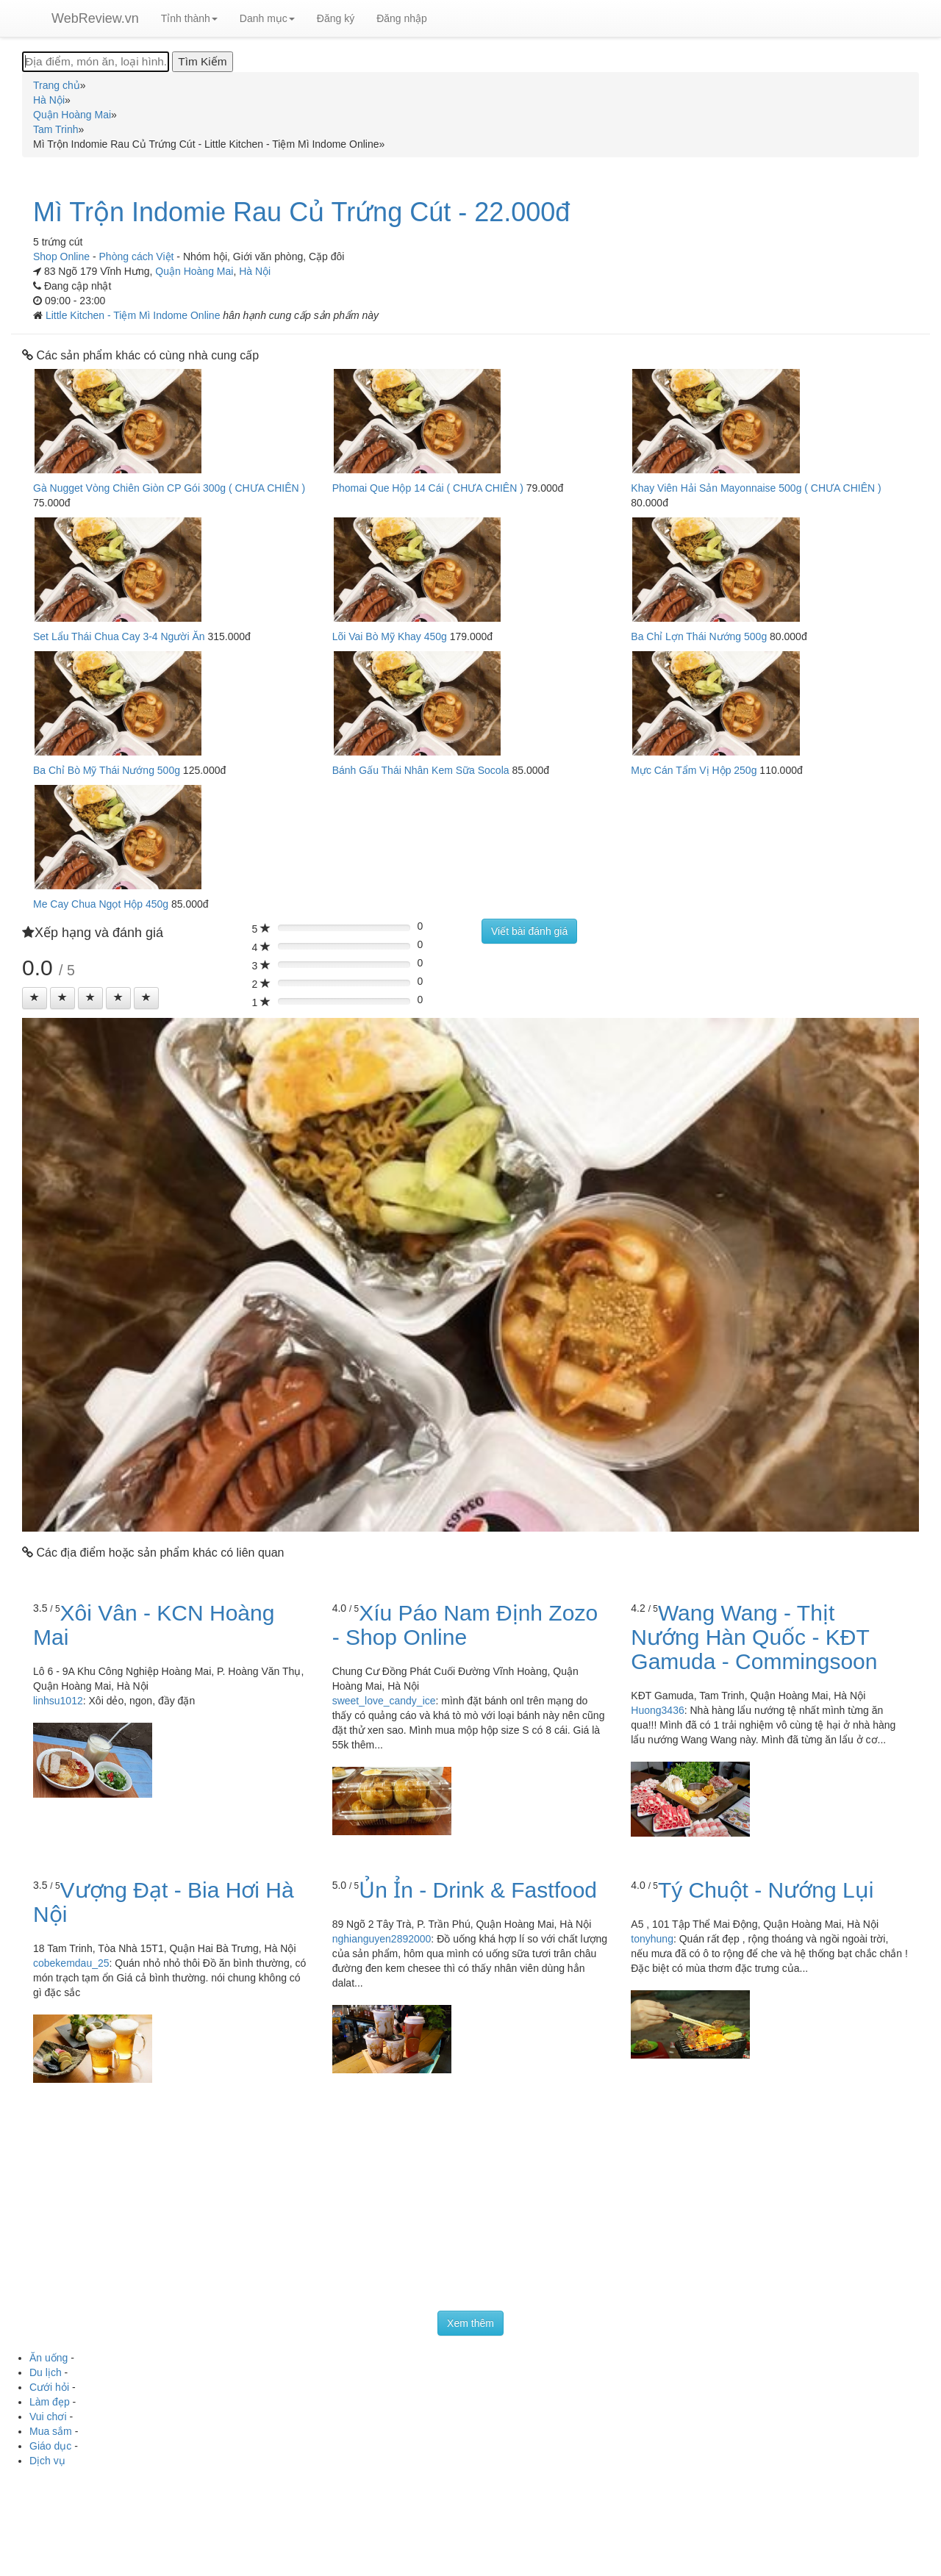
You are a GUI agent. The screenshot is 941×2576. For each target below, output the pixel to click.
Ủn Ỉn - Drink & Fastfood (478, 1890)
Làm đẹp (49, 2402)
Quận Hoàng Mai (194, 271)
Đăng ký (335, 18)
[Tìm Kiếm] (202, 61)
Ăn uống (48, 2358)
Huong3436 (657, 1710)
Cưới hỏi (49, 2387)
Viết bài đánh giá (529, 931)
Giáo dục (50, 2446)
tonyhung (652, 1939)
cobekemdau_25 (71, 1963)
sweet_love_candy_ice (384, 1701)
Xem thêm (470, 2323)
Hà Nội (255, 271)
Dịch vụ (47, 2460)
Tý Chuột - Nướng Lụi (765, 1890)
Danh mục (267, 18)
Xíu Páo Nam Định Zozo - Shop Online (465, 1625)
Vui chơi (48, 2416)
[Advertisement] (470, 2200)
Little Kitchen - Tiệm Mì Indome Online (134, 315)
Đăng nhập (401, 18)
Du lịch (45, 2372)
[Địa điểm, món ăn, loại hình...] (95, 61)
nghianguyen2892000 (382, 1939)
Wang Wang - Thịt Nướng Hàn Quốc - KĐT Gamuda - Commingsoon (754, 1637)
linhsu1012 (58, 1701)
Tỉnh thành (189, 18)
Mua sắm (50, 2431)
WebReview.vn (95, 18)
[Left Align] (34, 998)
